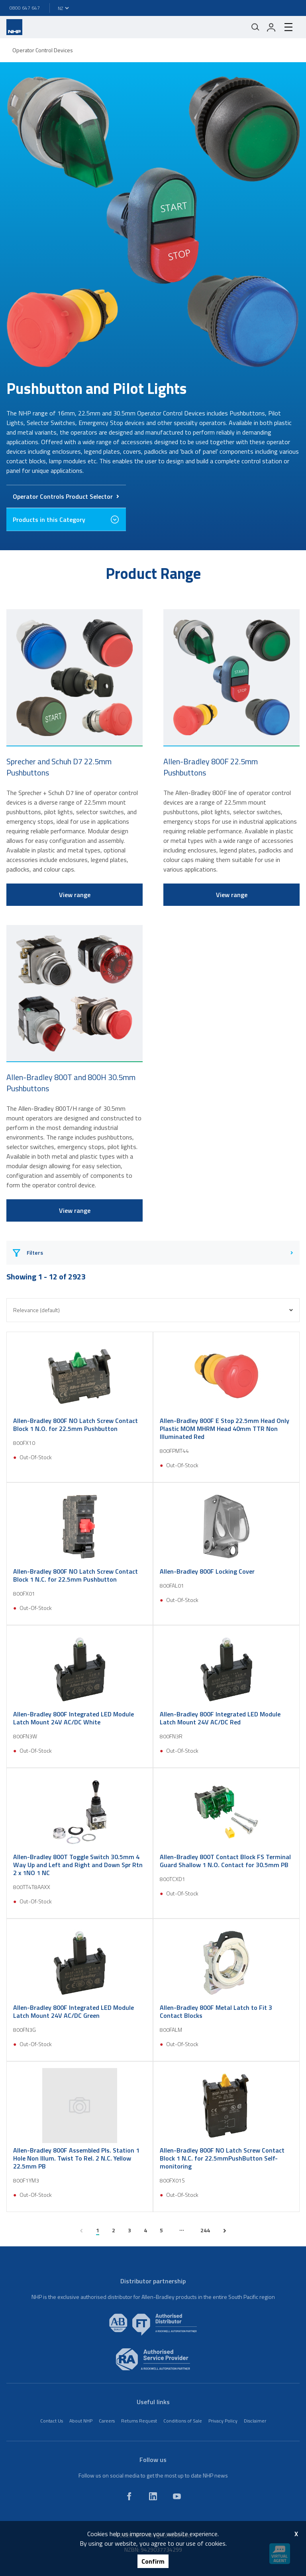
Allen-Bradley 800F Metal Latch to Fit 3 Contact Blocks (216, 2011)
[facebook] (129, 2496)
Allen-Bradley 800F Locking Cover (207, 1571)
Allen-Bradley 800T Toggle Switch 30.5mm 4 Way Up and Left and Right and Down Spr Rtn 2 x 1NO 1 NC (78, 1865)
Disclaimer (255, 2420)
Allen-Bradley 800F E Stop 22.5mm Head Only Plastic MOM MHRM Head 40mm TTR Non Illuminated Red (224, 1429)
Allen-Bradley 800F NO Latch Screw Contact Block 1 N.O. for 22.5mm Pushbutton (75, 1425)
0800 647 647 (25, 8)
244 (205, 2230)
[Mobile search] (255, 27)
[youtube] (177, 2496)
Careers (107, 2420)
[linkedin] (153, 2496)
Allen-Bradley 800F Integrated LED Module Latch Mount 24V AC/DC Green (73, 2011)
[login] (271, 27)
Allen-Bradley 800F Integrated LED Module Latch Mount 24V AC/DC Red (220, 1718)
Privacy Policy (222, 2420)
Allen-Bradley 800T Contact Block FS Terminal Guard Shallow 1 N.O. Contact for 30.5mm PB (225, 1861)
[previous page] (81, 2231)
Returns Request (139, 2420)
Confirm (153, 2561)
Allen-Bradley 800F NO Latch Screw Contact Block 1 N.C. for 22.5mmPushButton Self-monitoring (222, 2158)
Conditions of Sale (182, 2420)
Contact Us (51, 2420)
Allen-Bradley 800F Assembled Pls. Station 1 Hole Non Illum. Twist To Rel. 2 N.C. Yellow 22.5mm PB (76, 2158)
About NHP (80, 2420)
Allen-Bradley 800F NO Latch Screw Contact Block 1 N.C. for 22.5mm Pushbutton (75, 1575)
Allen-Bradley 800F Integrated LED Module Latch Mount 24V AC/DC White (73, 1718)
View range (74, 894)
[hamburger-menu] (288, 27)
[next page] (225, 2231)
